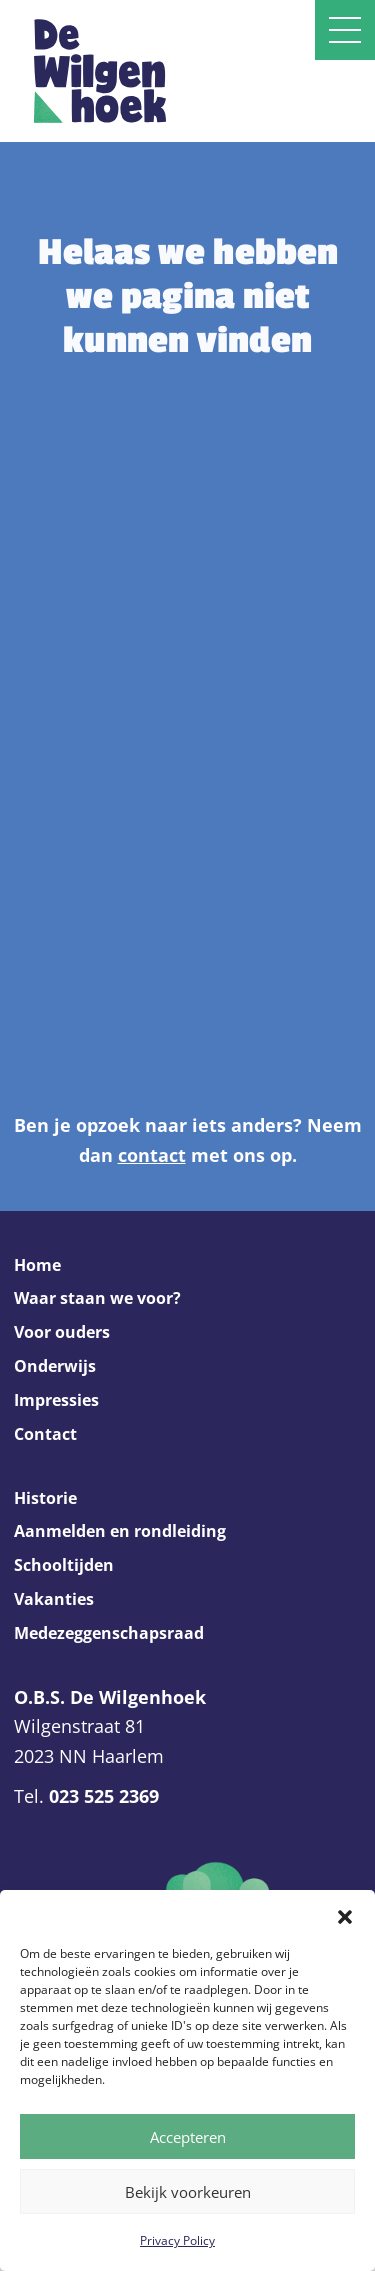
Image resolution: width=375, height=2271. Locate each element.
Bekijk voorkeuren (188, 2192)
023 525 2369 (104, 1796)
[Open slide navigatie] (345, 30)
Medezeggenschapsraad (109, 1633)
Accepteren (188, 2137)
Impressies (56, 1400)
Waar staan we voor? (97, 1298)
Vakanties (54, 1599)
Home (37, 1265)
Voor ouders (62, 1332)
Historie (45, 1498)
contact (152, 1155)
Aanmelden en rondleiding (120, 1531)
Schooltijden (64, 1565)
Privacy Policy (177, 2240)
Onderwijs (55, 1366)
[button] (345, 1915)
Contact (45, 1434)
